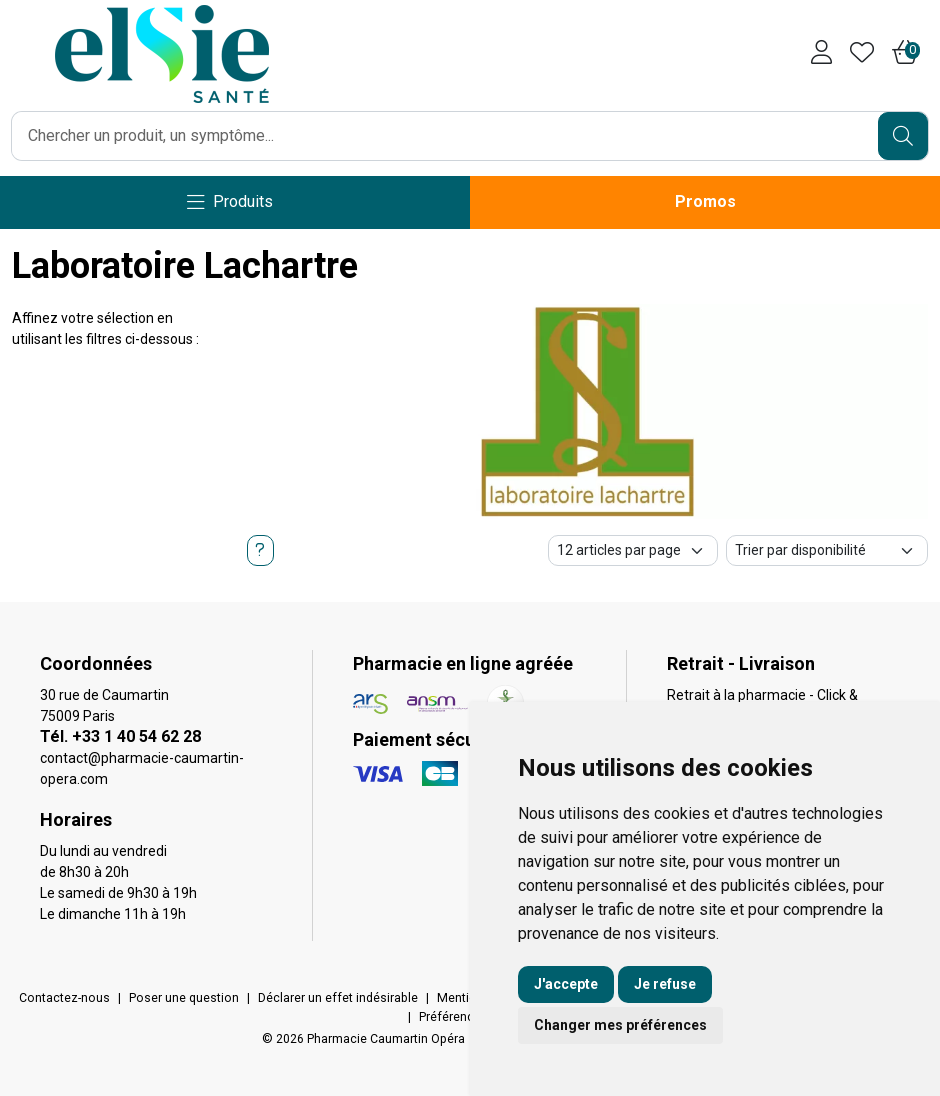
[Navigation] (230, 202)
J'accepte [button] (566, 984)
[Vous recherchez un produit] (445, 136)
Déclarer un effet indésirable (338, 998)
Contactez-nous (64, 998)
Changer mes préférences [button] (620, 1025)
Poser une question (184, 998)
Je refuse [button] (665, 984)
